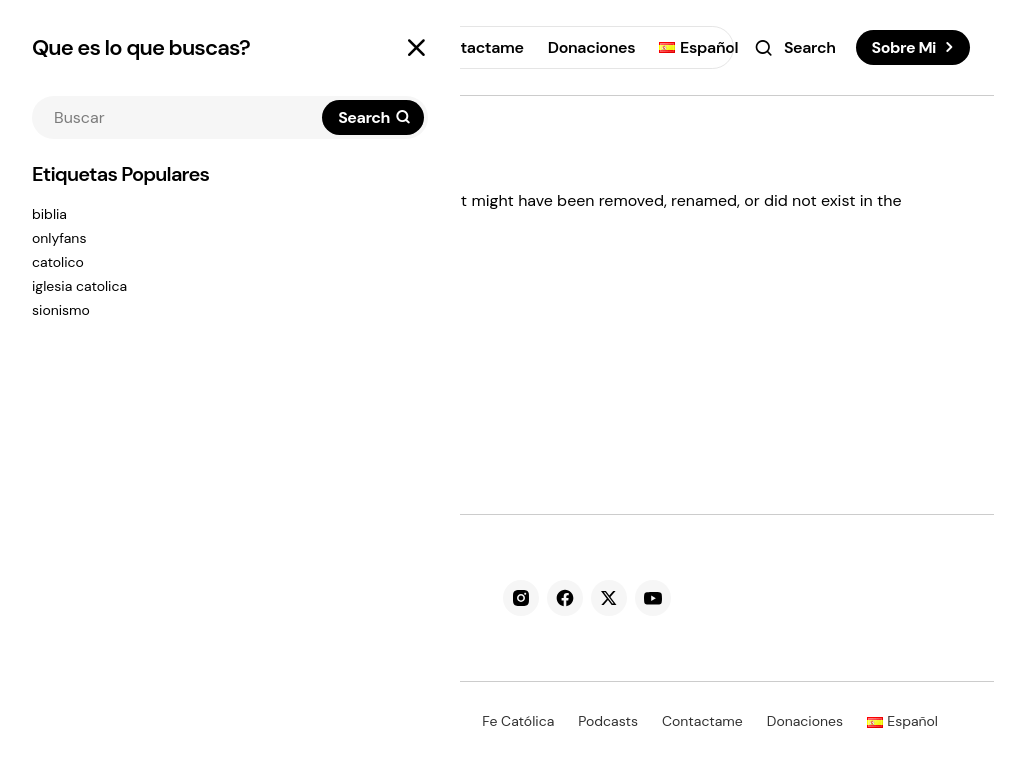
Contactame (702, 721)
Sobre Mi (904, 47)
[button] (416, 48)
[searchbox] (179, 117)
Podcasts (608, 721)
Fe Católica (518, 721)
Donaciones (805, 721)
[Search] (373, 117)
